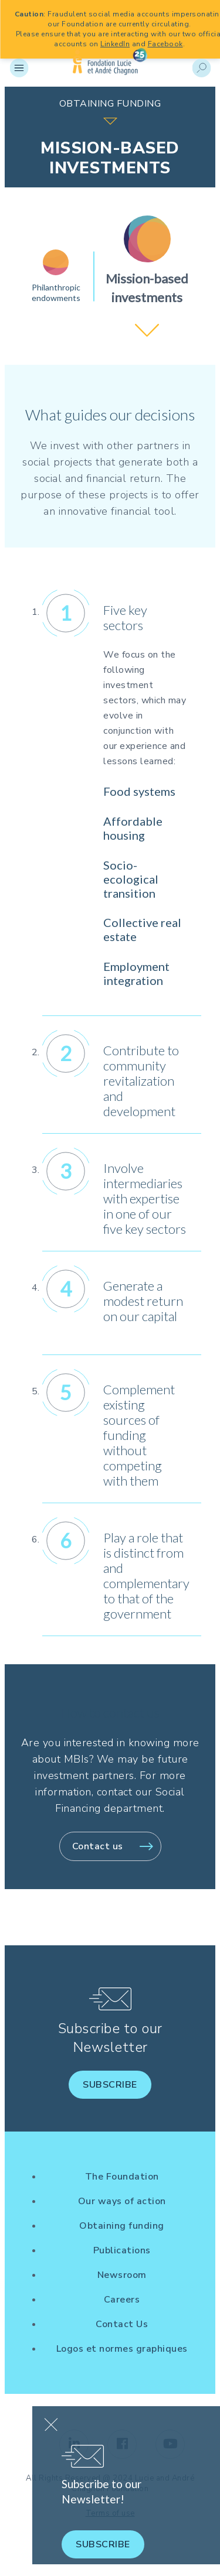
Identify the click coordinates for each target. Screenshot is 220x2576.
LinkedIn (115, 44)
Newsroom (122, 2275)
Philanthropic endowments (56, 292)
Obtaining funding (121, 2225)
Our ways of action (122, 2201)
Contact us (97, 1846)
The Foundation (122, 2176)
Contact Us (122, 2324)
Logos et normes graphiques (122, 2348)
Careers (122, 2299)
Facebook (165, 44)
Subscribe (110, 2084)
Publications (122, 2250)
